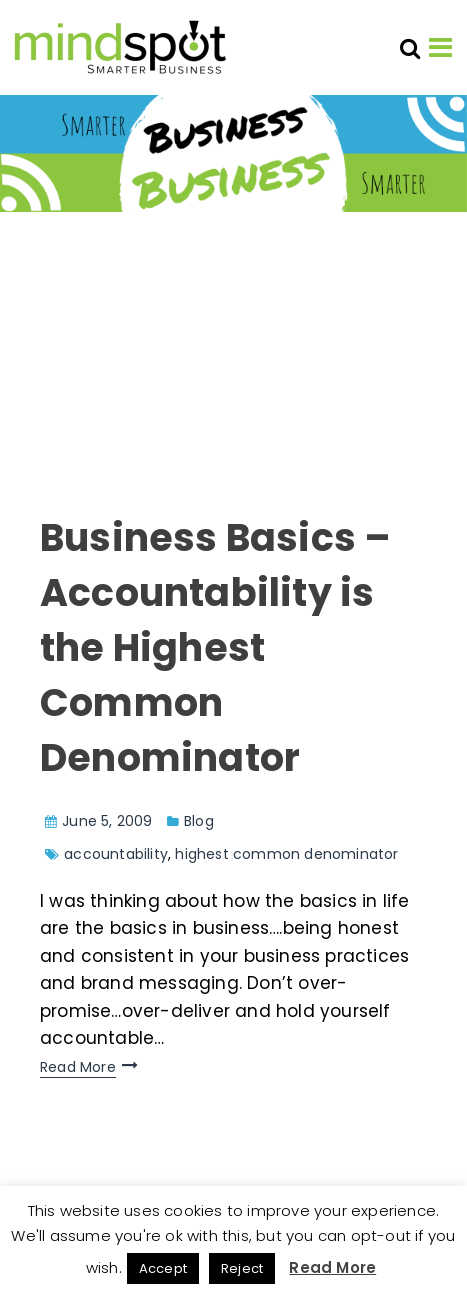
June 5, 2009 (107, 821)
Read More (78, 1067)
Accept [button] (163, 1268)
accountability (116, 854)
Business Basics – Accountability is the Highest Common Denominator (215, 647)
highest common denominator (286, 854)
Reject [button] (242, 1268)
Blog (199, 821)
